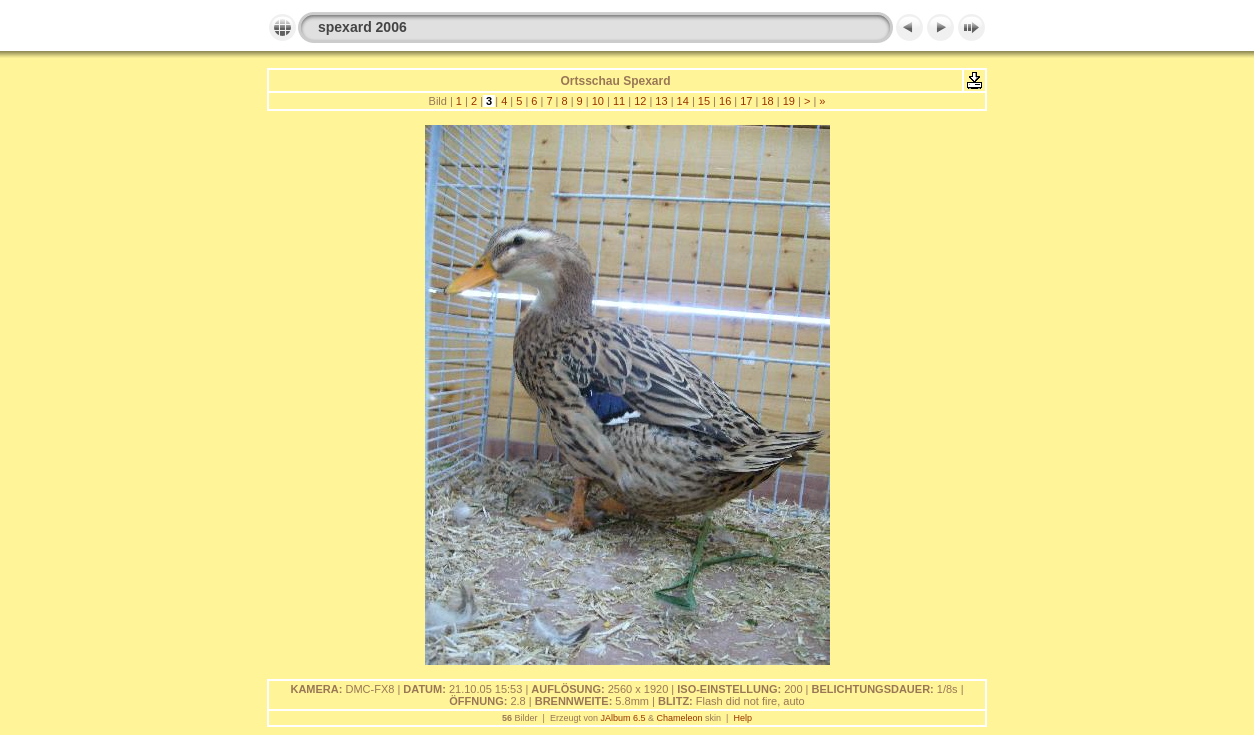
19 (789, 101)
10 (598, 101)
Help (742, 718)
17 (746, 101)
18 (767, 101)
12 (640, 101)
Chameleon (680, 718)
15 (704, 101)
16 (725, 101)
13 (661, 101)
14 (683, 101)
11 (619, 101)
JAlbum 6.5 (622, 718)
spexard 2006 (362, 27)
